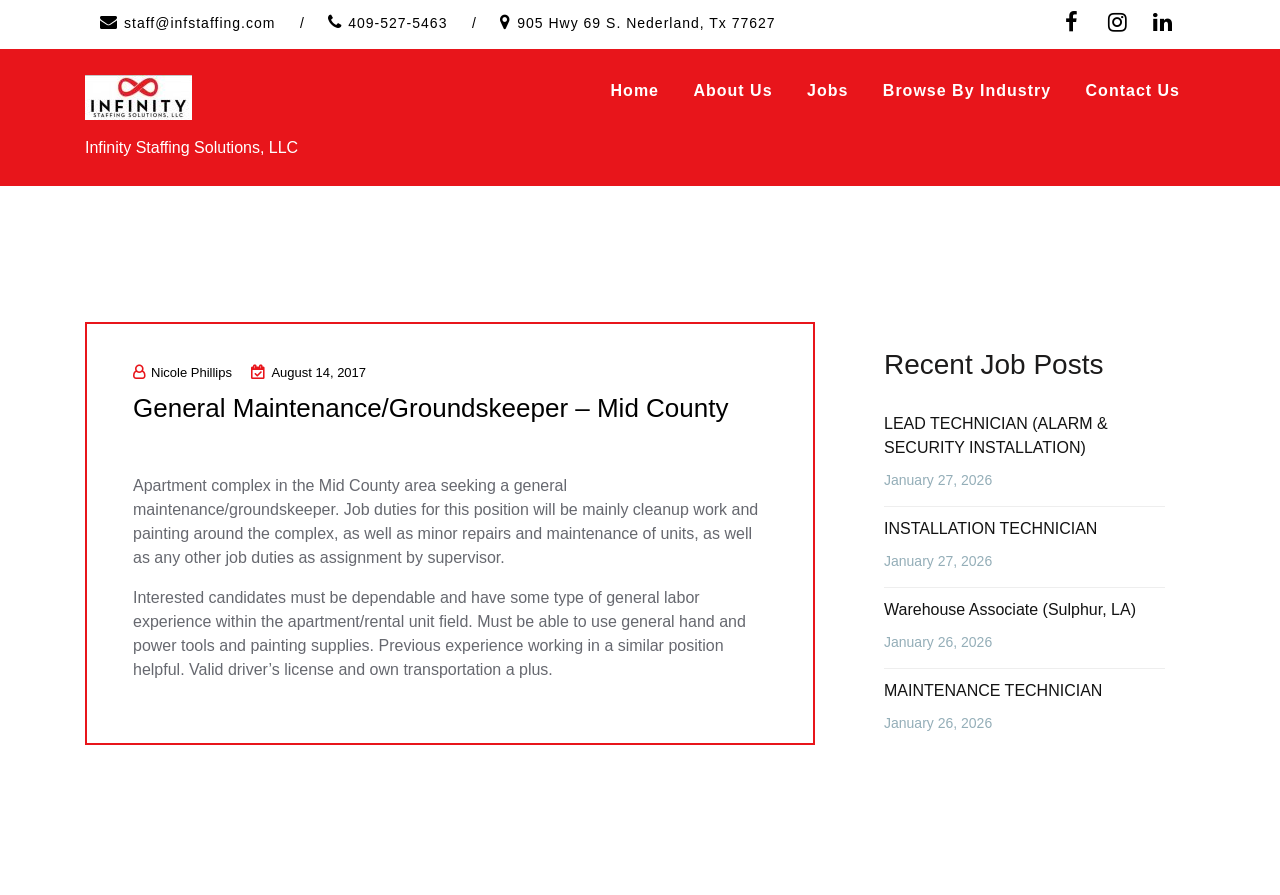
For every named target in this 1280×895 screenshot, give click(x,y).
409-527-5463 (397, 23)
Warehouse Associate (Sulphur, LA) (1010, 609)
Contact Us (1133, 90)
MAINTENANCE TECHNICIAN (993, 690)
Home (635, 90)
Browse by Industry (967, 90)
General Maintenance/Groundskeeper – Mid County (430, 408)
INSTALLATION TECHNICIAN (990, 528)
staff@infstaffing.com (199, 23)
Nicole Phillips (182, 372)
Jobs (827, 90)
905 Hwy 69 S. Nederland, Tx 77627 (646, 23)
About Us (732, 90)
